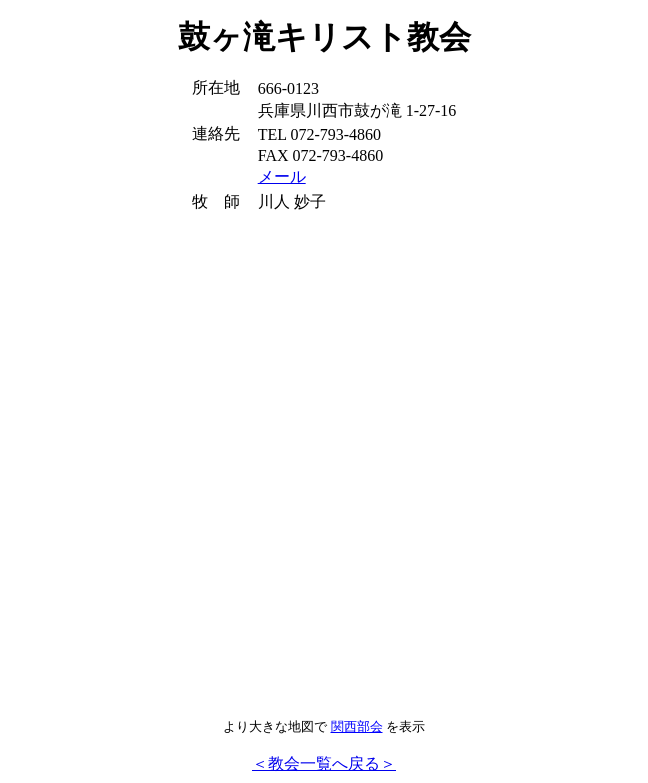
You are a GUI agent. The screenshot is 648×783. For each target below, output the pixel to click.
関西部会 (357, 726)
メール (282, 176)
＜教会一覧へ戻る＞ (324, 763)
